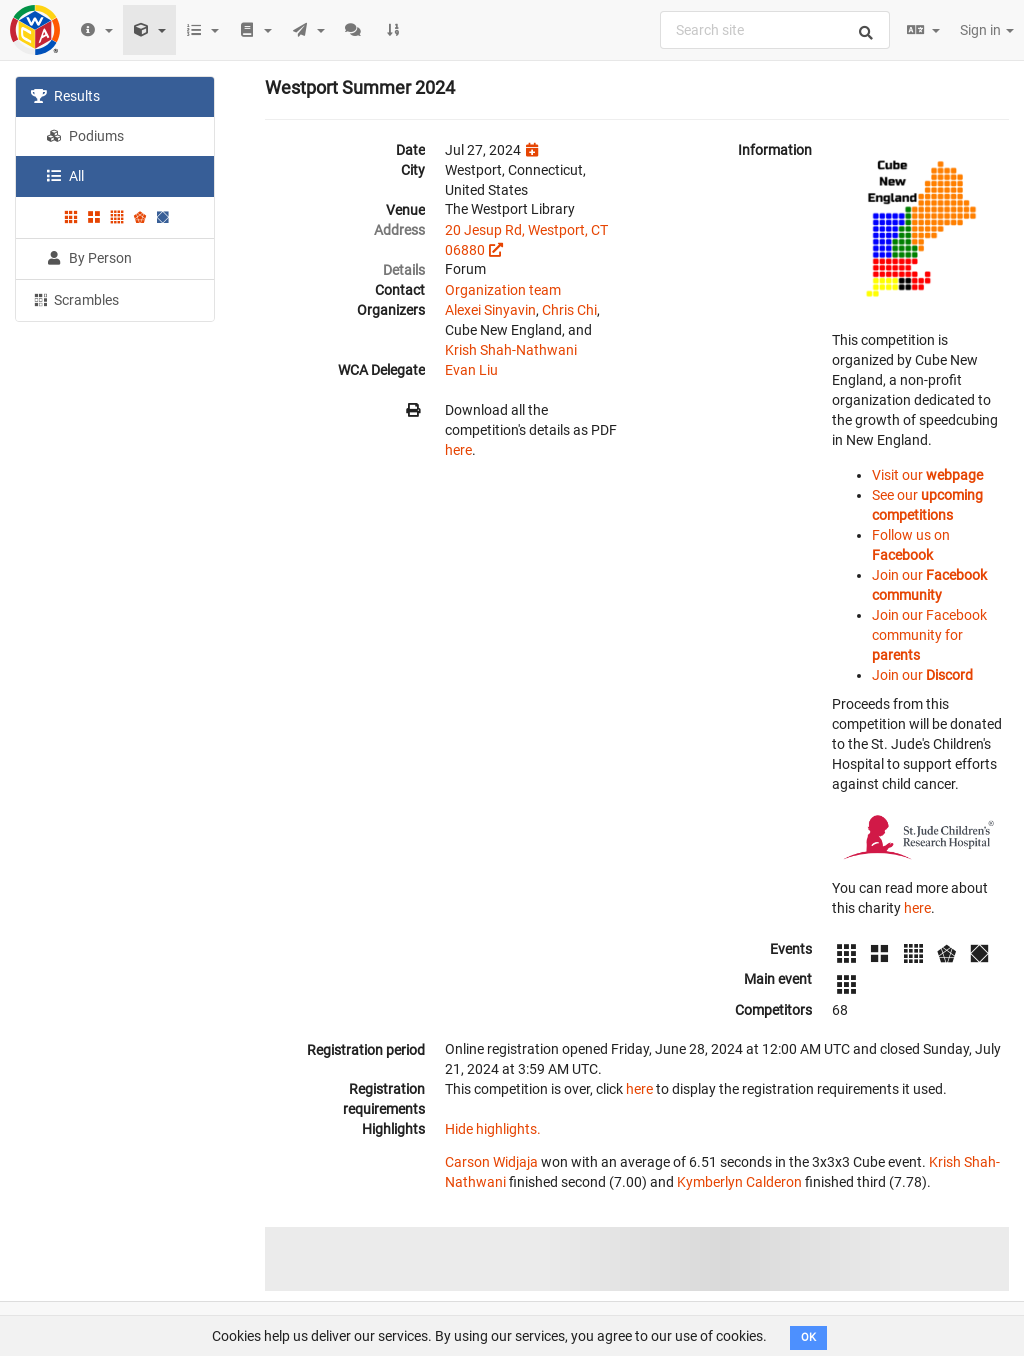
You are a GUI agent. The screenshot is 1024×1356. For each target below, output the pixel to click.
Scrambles (75, 299)
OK (808, 1337)
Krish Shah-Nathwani (511, 350)
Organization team (503, 290)
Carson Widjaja (491, 1162)
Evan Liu (471, 370)
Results (65, 96)
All (65, 176)
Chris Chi (569, 310)
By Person (89, 258)
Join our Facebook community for (929, 635)
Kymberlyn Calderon (739, 1182)
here (458, 450)
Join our (922, 675)
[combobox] (775, 30)
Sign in (987, 30)
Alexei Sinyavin (490, 310)
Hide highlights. (493, 1129)
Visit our (927, 475)
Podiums (85, 136)
